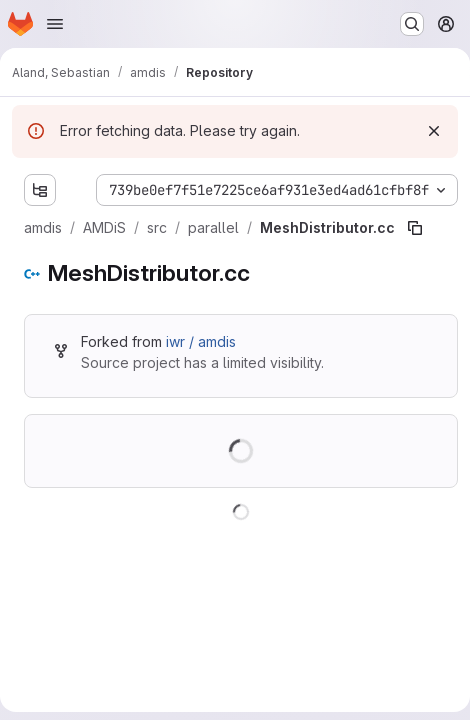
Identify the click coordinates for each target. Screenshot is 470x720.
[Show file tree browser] (40, 190)
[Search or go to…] (412, 24)
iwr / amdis (201, 341)
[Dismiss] (434, 131)
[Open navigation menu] (55, 24)
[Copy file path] (415, 228)
